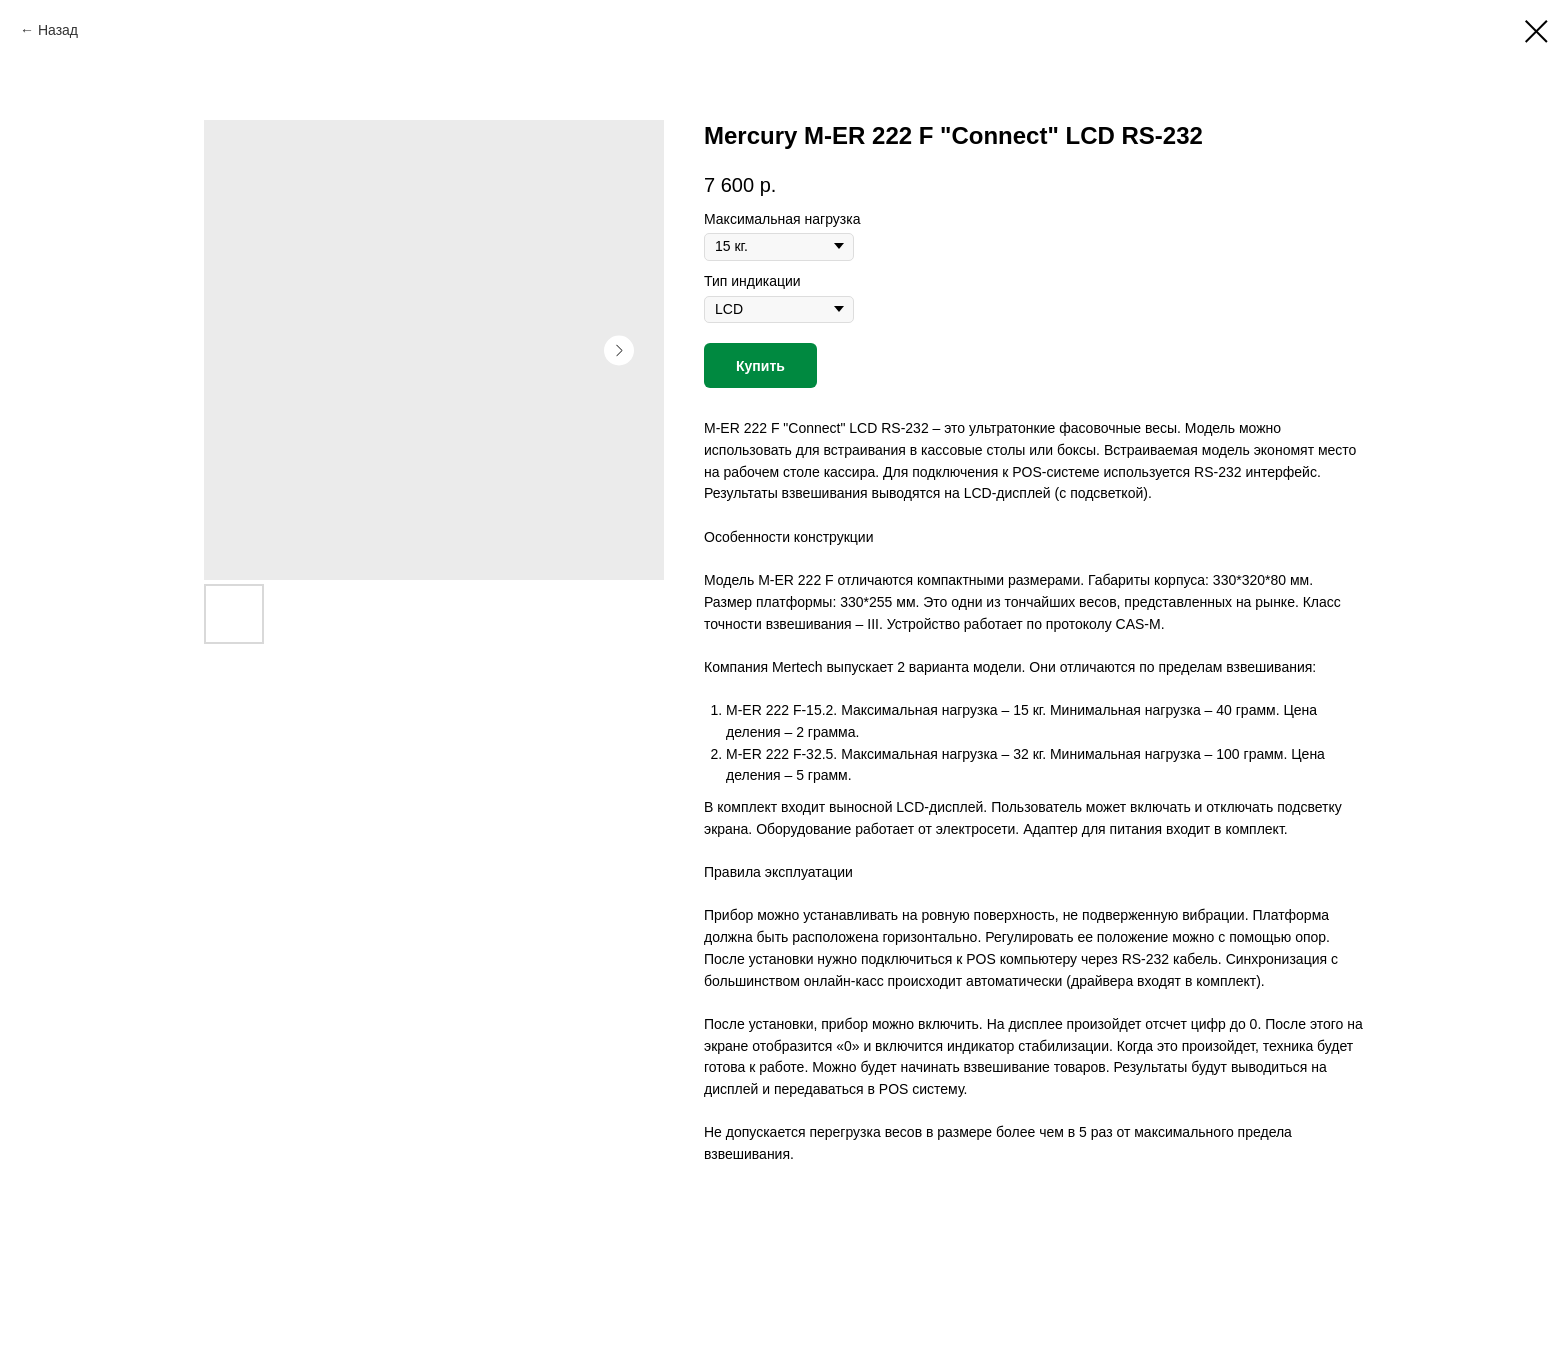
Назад (58, 30)
